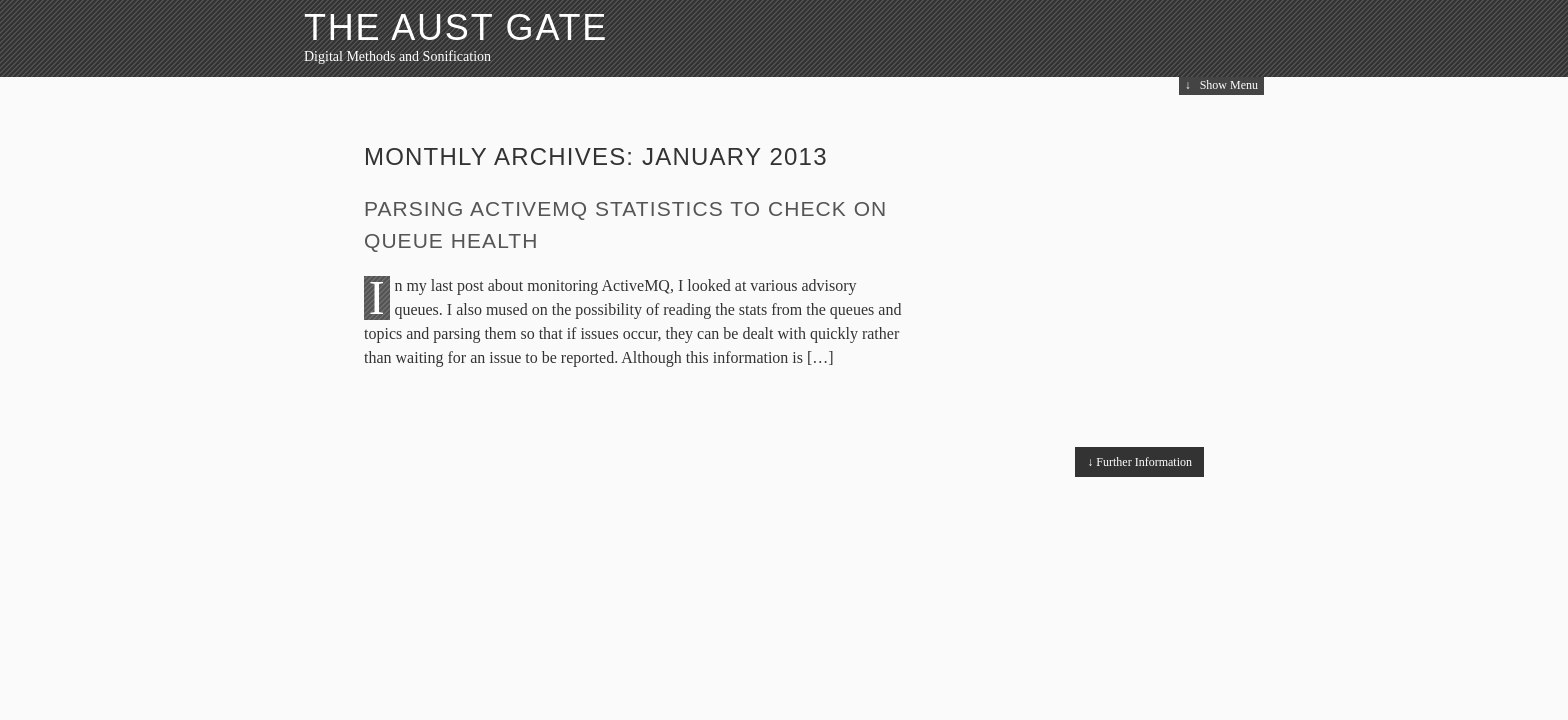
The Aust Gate (456, 27)
